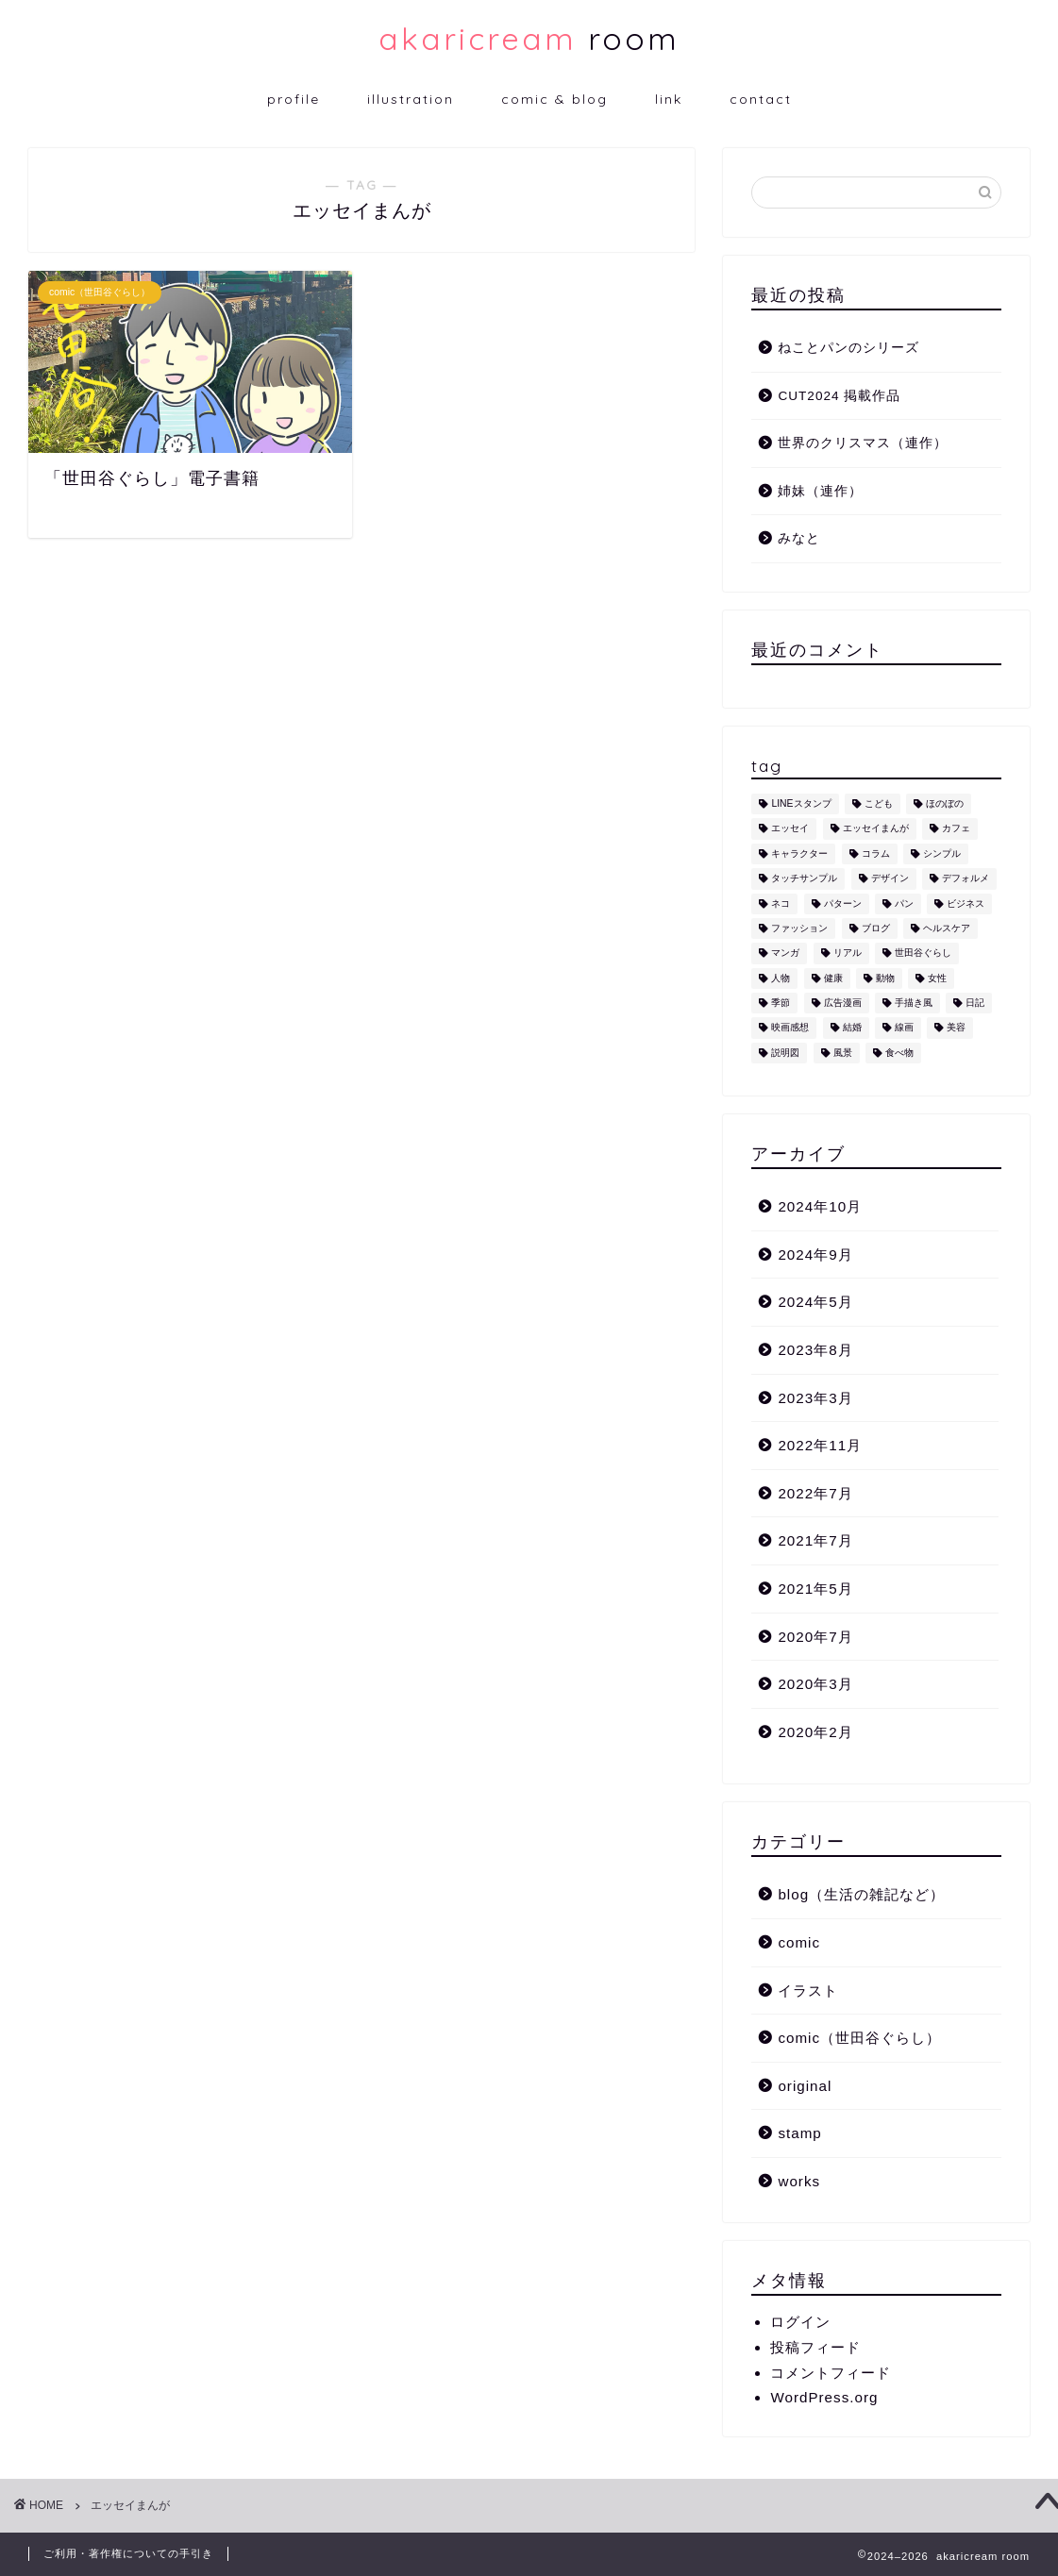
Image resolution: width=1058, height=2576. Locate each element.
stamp (799, 2133)
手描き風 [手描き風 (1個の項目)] (913, 1002)
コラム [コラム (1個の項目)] (876, 853)
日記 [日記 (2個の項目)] (975, 1002)
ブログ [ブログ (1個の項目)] (876, 928)
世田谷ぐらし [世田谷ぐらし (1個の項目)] (923, 953)
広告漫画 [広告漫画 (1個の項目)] (843, 1002)
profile (293, 99)
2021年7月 (815, 1540)
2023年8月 (815, 1350)
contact (761, 99)
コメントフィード (830, 2373)
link (668, 99)
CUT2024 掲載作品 (839, 396)
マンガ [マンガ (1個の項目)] (785, 953)
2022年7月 (815, 1493)
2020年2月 (815, 1732)
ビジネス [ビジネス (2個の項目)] (965, 903)
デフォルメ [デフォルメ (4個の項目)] (965, 879)
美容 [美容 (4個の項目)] (956, 1028)
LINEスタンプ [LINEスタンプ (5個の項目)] (801, 803)
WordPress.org (824, 2397)
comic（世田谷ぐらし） (859, 2038)
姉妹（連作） (820, 491)
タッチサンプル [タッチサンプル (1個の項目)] (804, 879)
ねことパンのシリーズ (848, 348)
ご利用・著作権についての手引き (128, 2553)
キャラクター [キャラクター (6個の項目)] (799, 853)
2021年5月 (815, 1589)
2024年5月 (815, 1302)
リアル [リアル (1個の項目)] (847, 953)
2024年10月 (820, 1206)
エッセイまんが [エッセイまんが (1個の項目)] (876, 829)
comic (799, 1942)
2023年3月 (815, 1398)
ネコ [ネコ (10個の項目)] (780, 903)
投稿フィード (815, 2347)
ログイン (800, 2322)
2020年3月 (815, 1684)
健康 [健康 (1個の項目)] (833, 978)
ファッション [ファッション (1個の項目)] (799, 928)
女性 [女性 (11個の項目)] (937, 978)
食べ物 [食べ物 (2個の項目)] (899, 1052)
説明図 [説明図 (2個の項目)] (785, 1052)
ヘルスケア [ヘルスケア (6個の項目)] (946, 928)
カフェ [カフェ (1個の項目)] (956, 829)
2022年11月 (820, 1445)
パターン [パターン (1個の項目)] (843, 903)
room (529, 38)
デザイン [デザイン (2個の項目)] (890, 879)
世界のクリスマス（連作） (863, 443)
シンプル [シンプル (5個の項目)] (942, 853)
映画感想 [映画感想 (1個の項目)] (790, 1028)
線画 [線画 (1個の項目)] (904, 1028)
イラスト (808, 1990)
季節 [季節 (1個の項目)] (780, 1002)
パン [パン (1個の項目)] (904, 903)
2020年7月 (815, 1637)
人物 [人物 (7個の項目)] (780, 978)
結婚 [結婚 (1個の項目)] (852, 1028)
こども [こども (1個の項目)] (879, 803)
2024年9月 (815, 1254)
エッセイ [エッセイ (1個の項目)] (790, 829)
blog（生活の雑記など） (861, 1894)
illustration (410, 99)
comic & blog (554, 99)
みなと (799, 538)
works (799, 2181)
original (804, 2086)
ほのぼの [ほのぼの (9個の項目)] (945, 803)
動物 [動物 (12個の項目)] (885, 978)
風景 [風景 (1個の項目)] (842, 1052)
